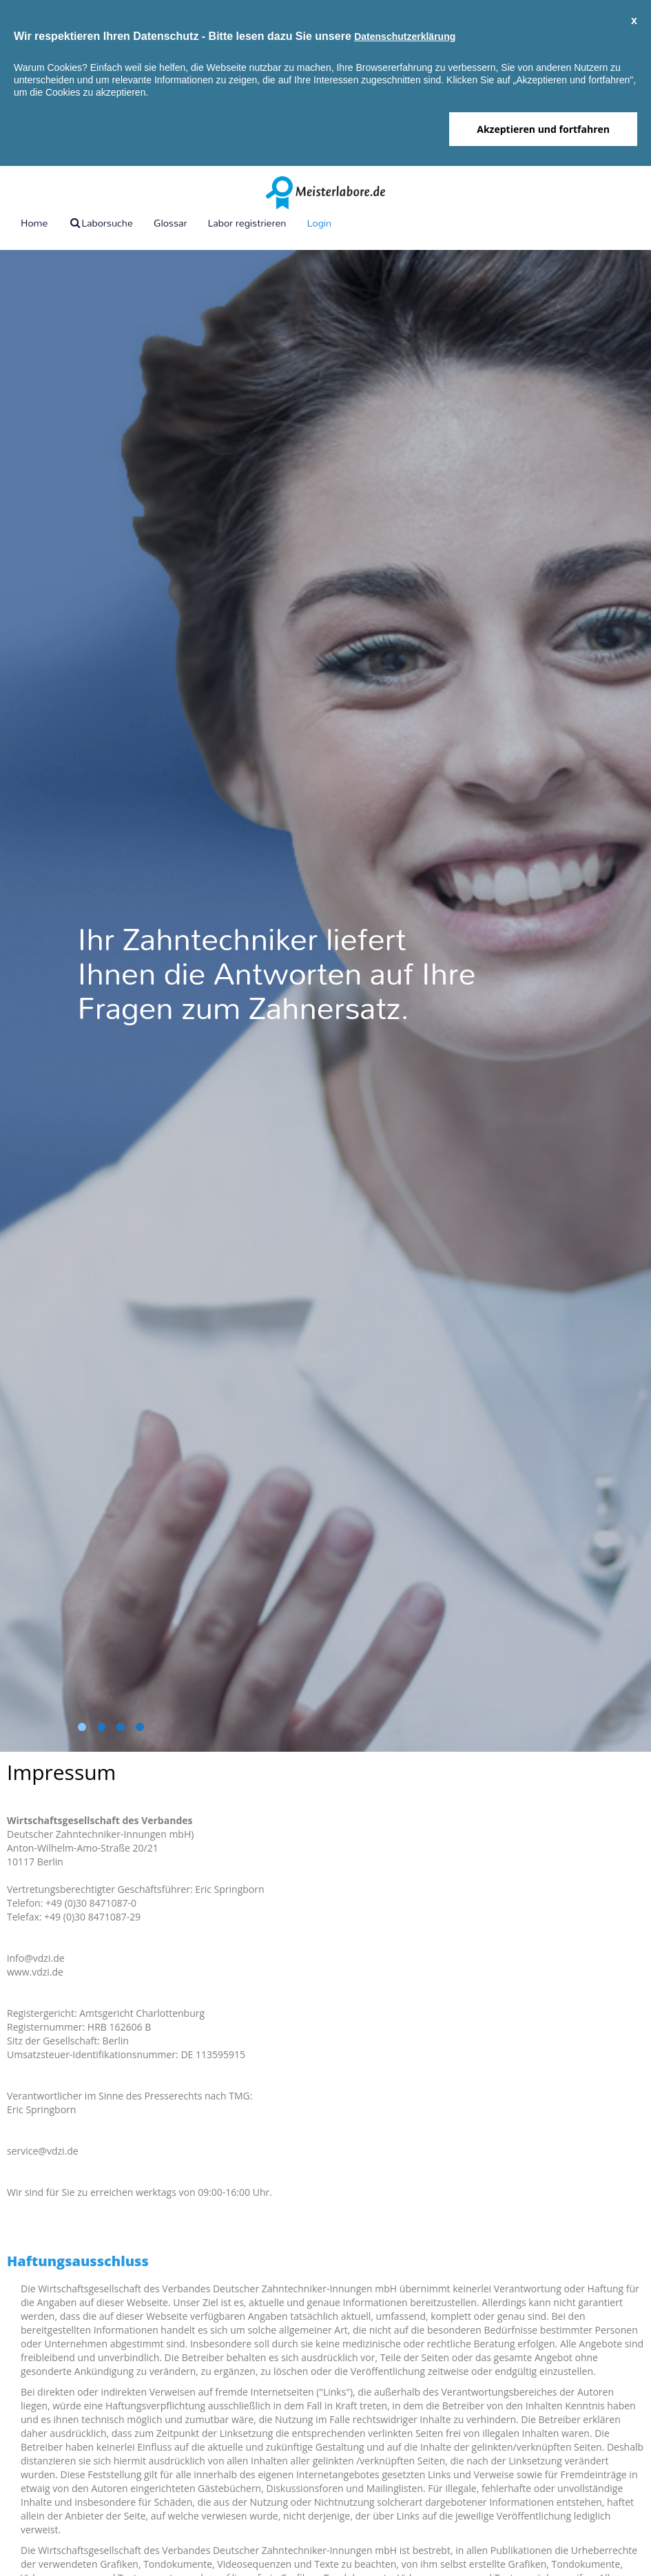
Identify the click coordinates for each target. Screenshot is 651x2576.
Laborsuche (100, 223)
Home (34, 223)
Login (319, 223)
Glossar (170, 223)
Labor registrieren (246, 223)
